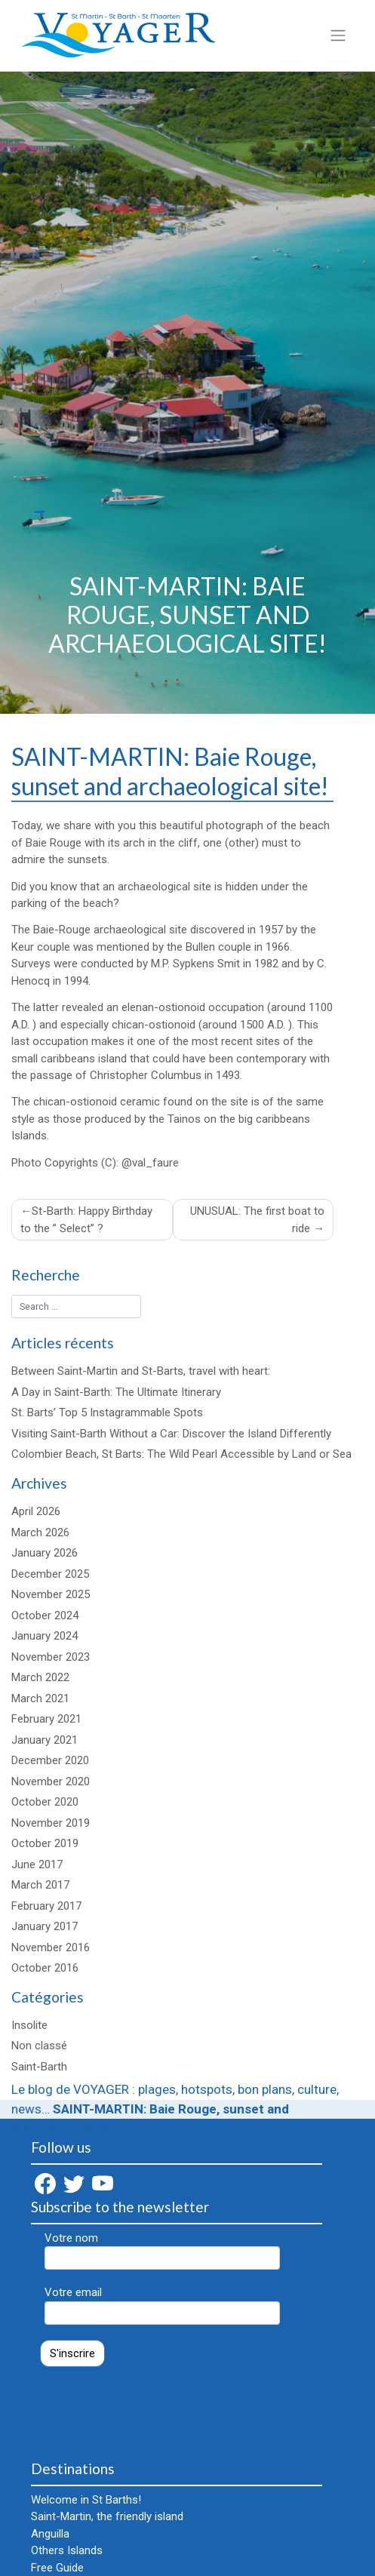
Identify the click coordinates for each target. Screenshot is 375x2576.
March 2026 (40, 1532)
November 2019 (50, 1823)
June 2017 (37, 1864)
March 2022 (40, 1677)
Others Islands (67, 2550)
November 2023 (50, 1657)
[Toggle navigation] (337, 35)
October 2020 (44, 1802)
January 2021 (44, 1740)
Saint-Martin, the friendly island (107, 2516)
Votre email (162, 2305)
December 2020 (50, 1760)
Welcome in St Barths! (86, 2500)
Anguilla (50, 2534)
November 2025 (50, 1594)
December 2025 (50, 1574)
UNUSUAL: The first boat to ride (257, 1219)
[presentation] (145, 2406)
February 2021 (46, 1719)
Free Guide (57, 2567)
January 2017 (44, 1926)
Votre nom (162, 2250)
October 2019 (44, 1843)
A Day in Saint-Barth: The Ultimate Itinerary (116, 1392)
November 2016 (50, 1947)
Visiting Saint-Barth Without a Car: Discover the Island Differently (171, 1433)
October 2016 (44, 1968)
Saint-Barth (39, 2066)
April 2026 (35, 1511)
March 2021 (40, 1698)
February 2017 (46, 1906)
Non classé (39, 2045)
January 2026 (44, 1553)
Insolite (29, 2025)
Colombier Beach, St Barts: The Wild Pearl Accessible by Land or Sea (181, 1454)
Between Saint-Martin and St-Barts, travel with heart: (140, 1371)
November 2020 (50, 1781)
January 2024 (44, 1636)
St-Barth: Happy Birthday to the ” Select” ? (86, 1219)
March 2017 (40, 1885)
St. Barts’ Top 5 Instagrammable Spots (107, 1412)
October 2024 (44, 1615)
